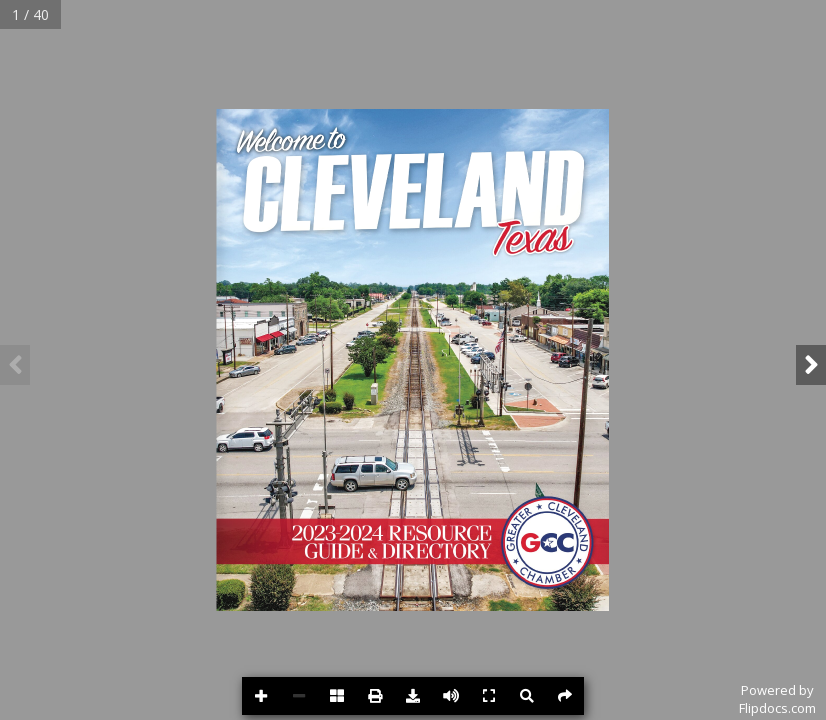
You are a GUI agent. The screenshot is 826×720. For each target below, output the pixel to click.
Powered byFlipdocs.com (777, 699)
